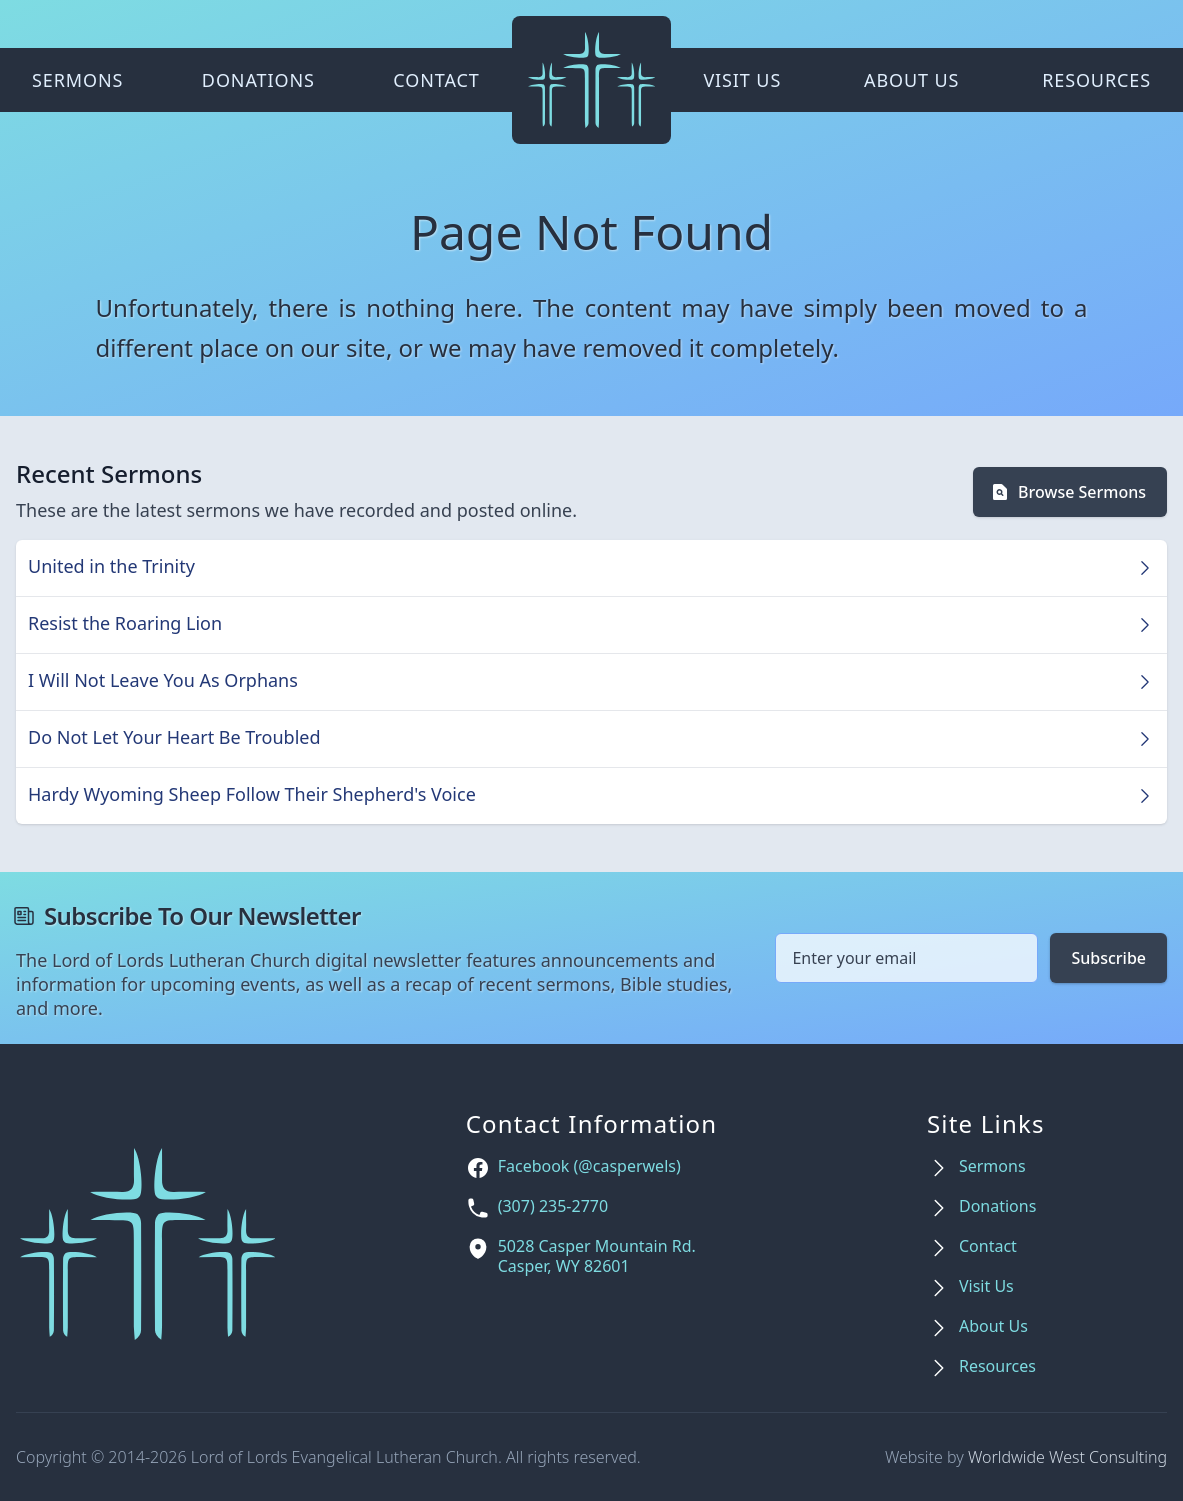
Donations (258, 80)
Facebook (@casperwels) (589, 1166)
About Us (911, 80)
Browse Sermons (1068, 492)
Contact (436, 80)
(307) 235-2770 (553, 1206)
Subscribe (1108, 958)
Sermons (77, 80)
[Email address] (906, 958)
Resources (1096, 80)
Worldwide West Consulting (1067, 1457)
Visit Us (742, 80)
